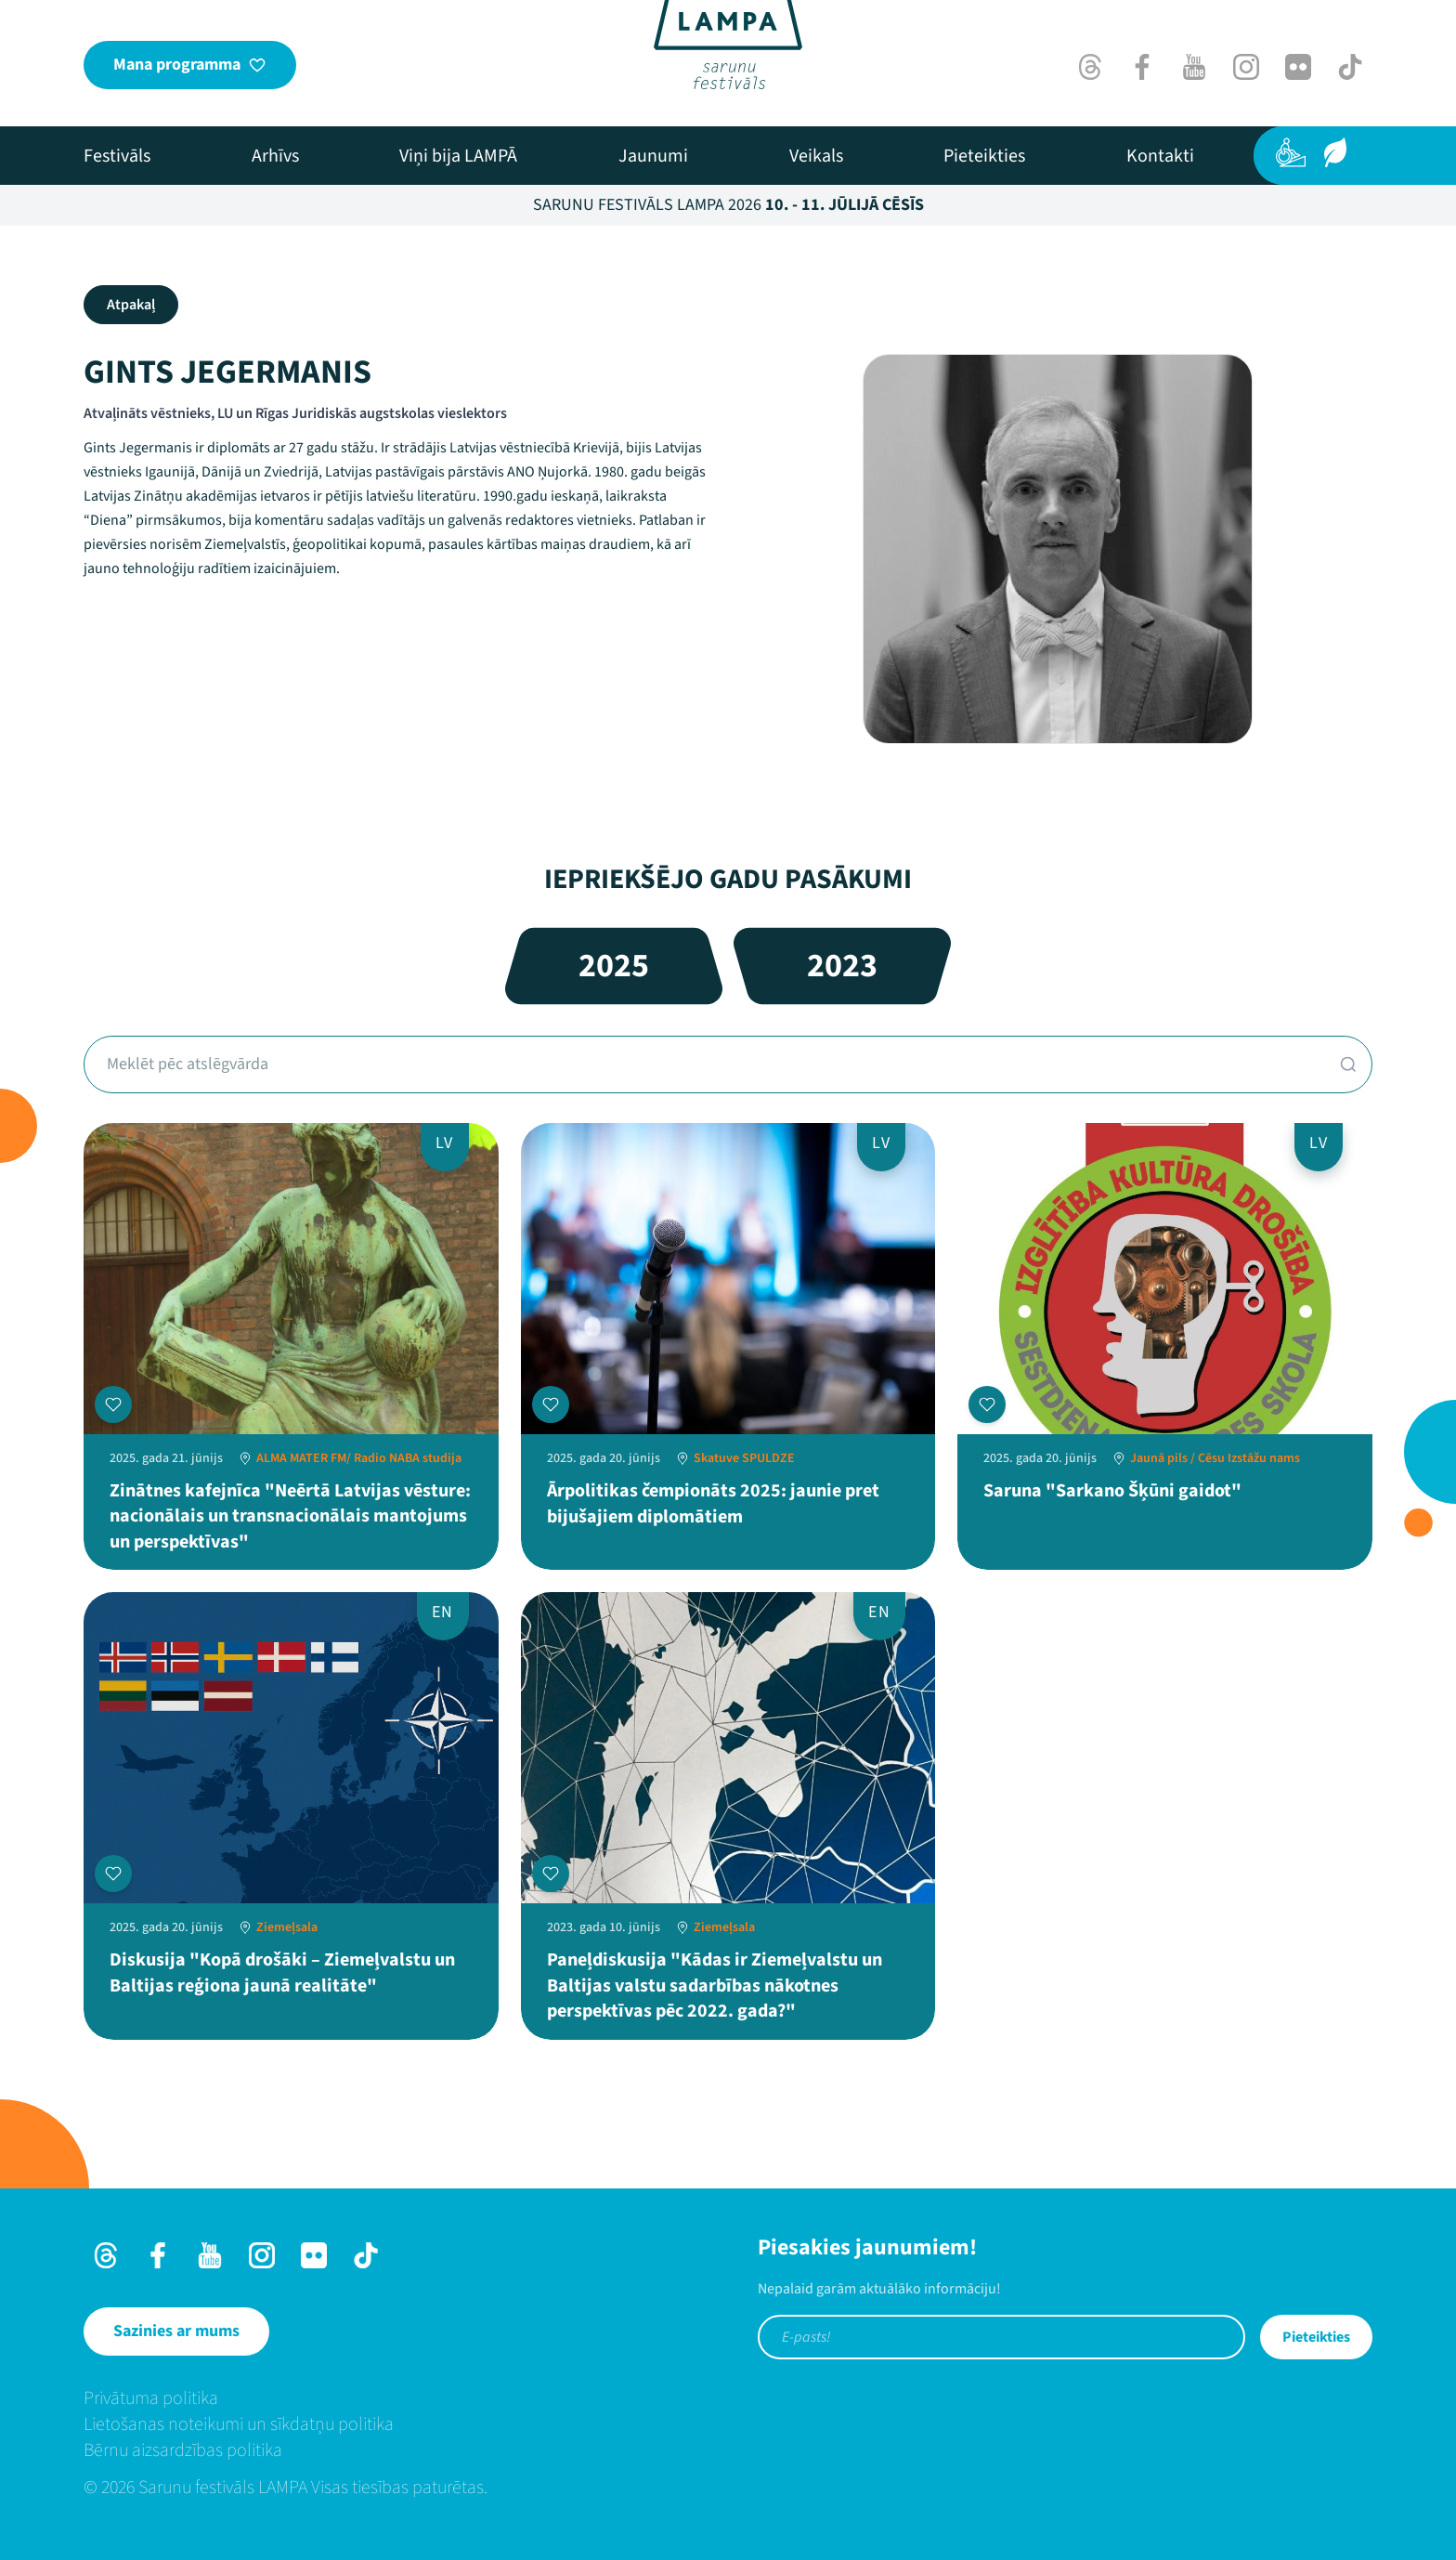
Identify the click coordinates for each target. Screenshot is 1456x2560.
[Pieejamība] (1291, 152)
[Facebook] (1142, 67)
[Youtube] (1194, 67)
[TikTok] (1350, 67)
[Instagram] (1246, 67)
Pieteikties (1316, 2337)
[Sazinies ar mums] (176, 2331)
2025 (613, 965)
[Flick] (1298, 67)
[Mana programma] (190, 65)
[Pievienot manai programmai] (113, 1404)
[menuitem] (117, 156)
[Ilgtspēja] (1335, 152)
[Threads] (1090, 67)
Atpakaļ (131, 304)
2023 (842, 965)
